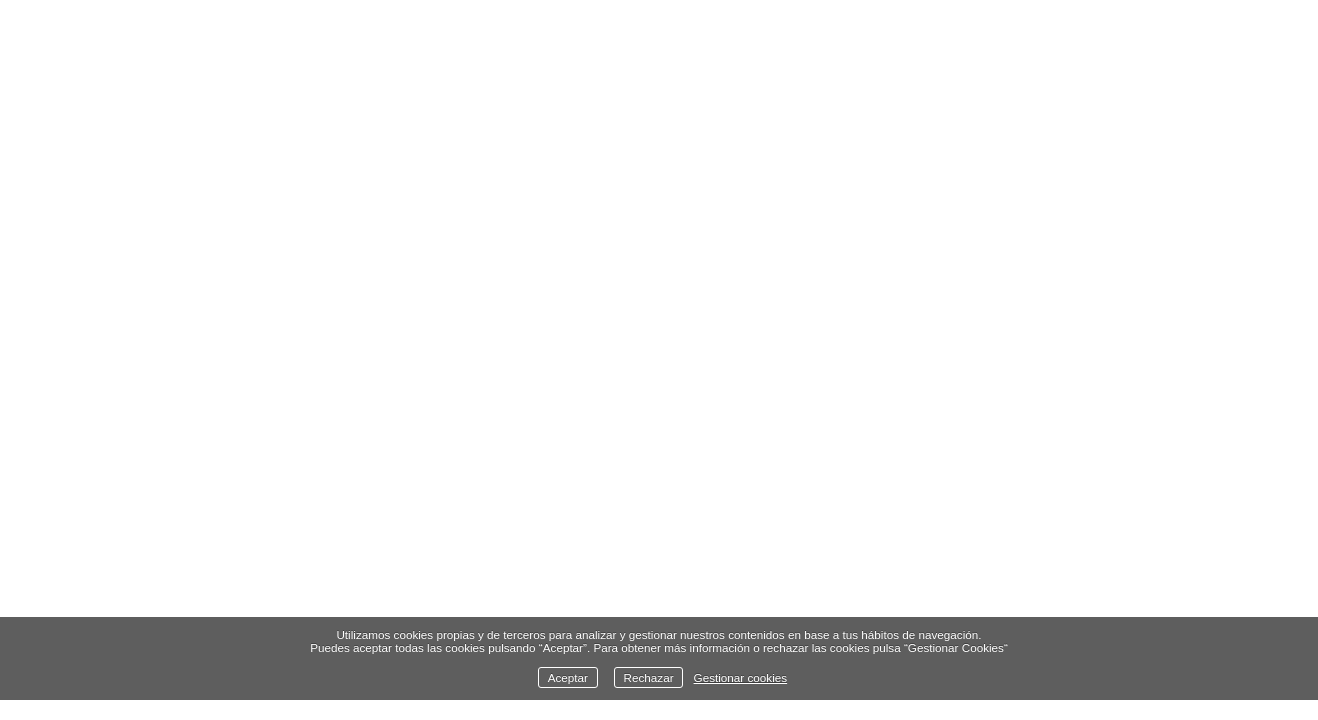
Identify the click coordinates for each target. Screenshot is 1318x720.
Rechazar (649, 677)
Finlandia (374, 594)
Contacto (1085, 594)
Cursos (860, 594)
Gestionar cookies (741, 677)
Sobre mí (967, 594)
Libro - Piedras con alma (558, 594)
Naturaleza (242, 594)
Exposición (745, 594)
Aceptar (568, 677)
